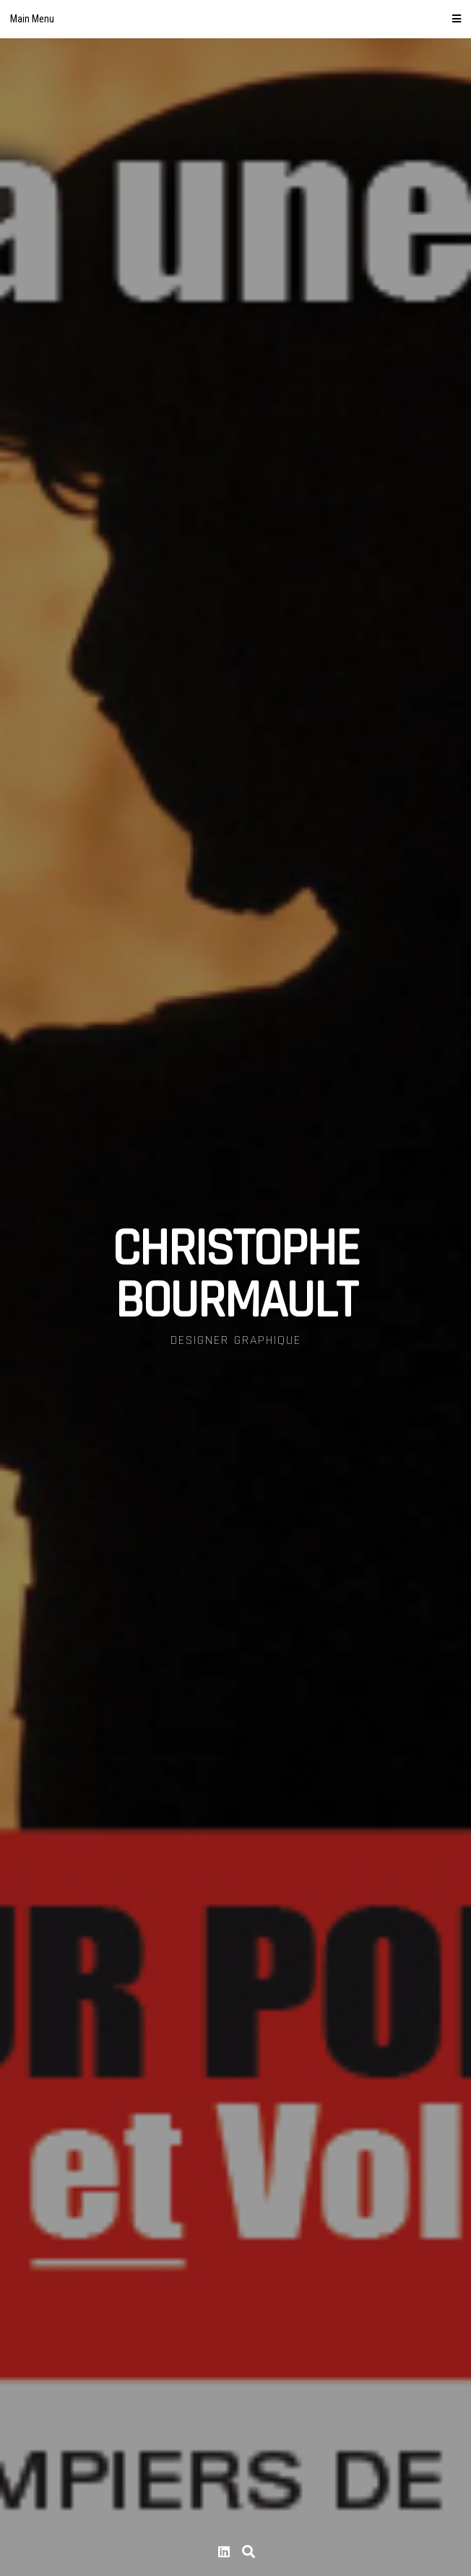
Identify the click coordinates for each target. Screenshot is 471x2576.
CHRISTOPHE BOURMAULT (235, 1275)
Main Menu (235, 19)
